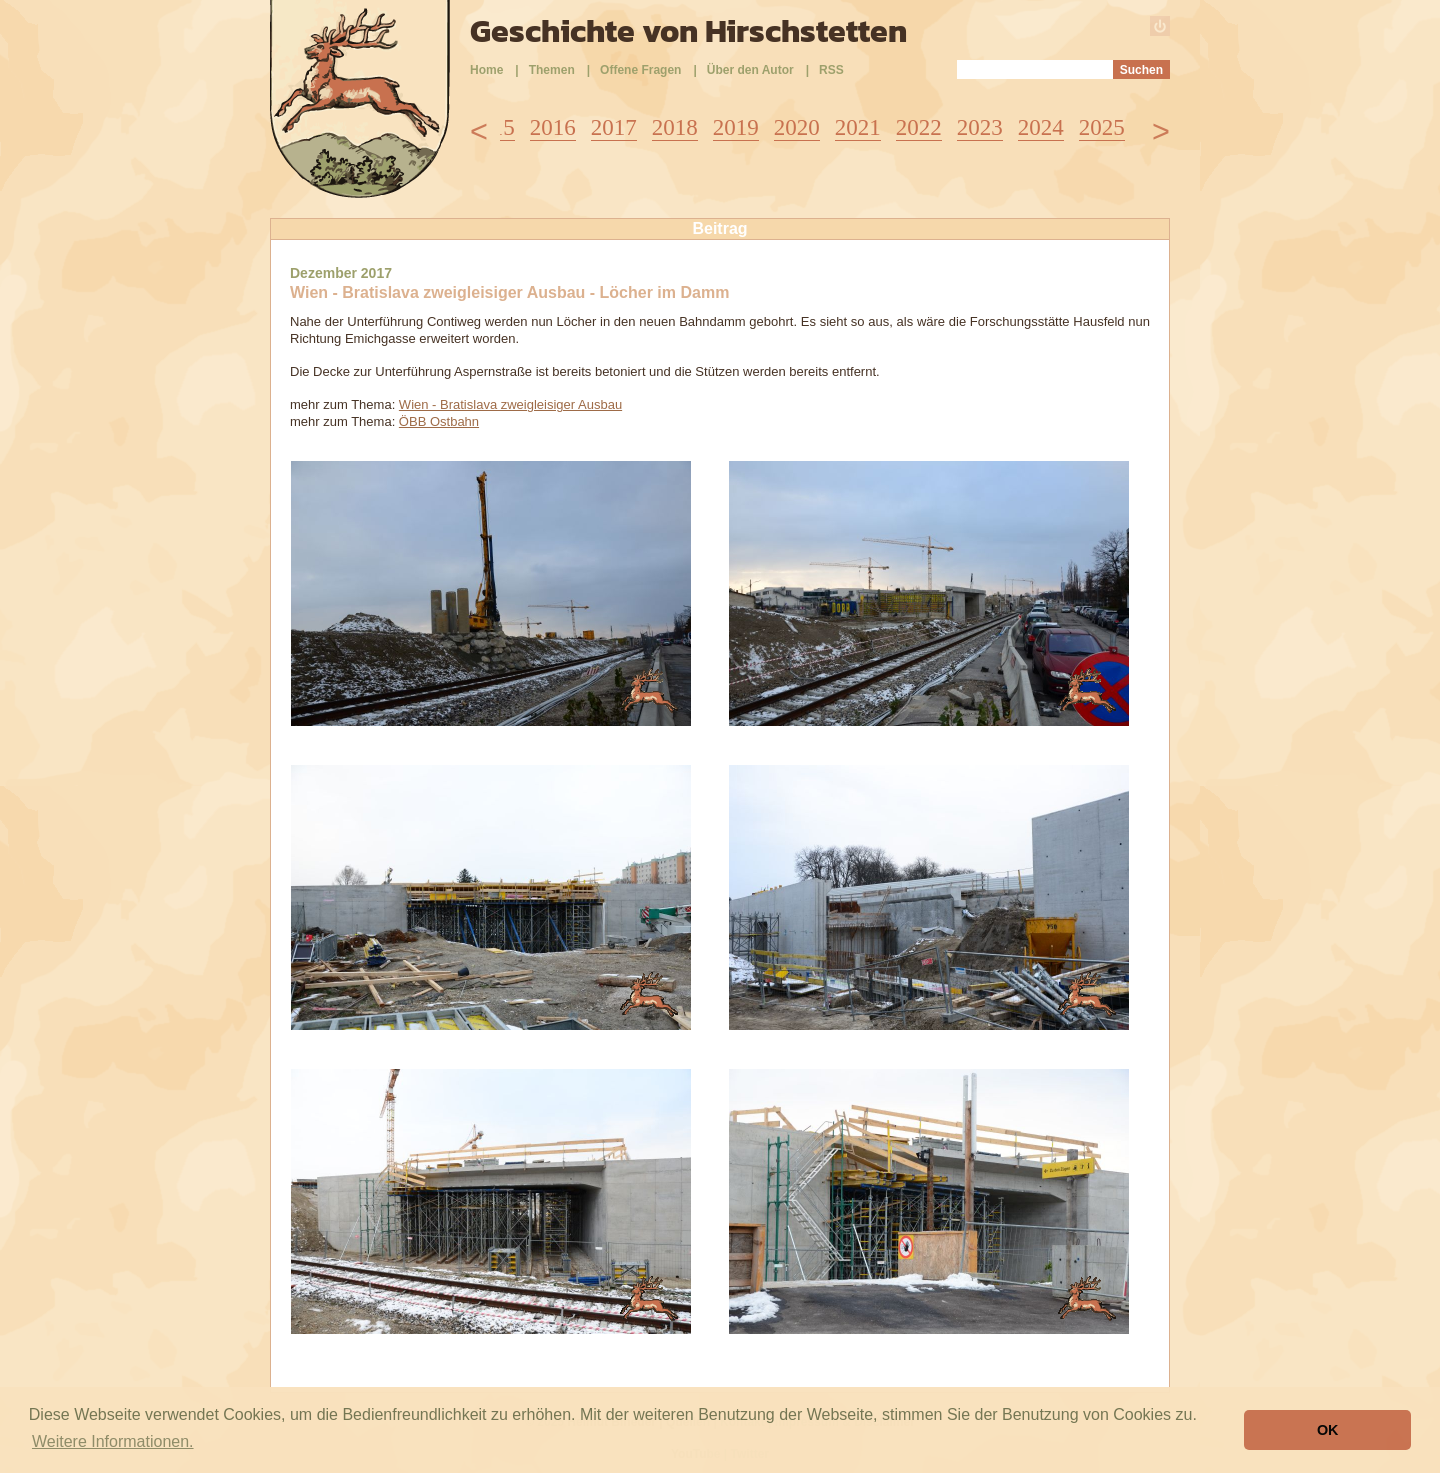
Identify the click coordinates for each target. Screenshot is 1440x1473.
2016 (553, 127)
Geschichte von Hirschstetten (688, 31)
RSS (831, 70)
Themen (552, 70)
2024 (1041, 127)
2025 (1102, 127)
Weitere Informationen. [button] (113, 1441)
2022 (919, 127)
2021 (858, 127)
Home (486, 70)
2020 (797, 127)
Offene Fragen (640, 70)
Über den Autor (750, 70)
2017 (614, 127)
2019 (736, 127)
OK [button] (1328, 1430)
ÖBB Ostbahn (439, 421)
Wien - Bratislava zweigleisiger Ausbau (510, 404)
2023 (980, 127)
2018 (675, 127)
